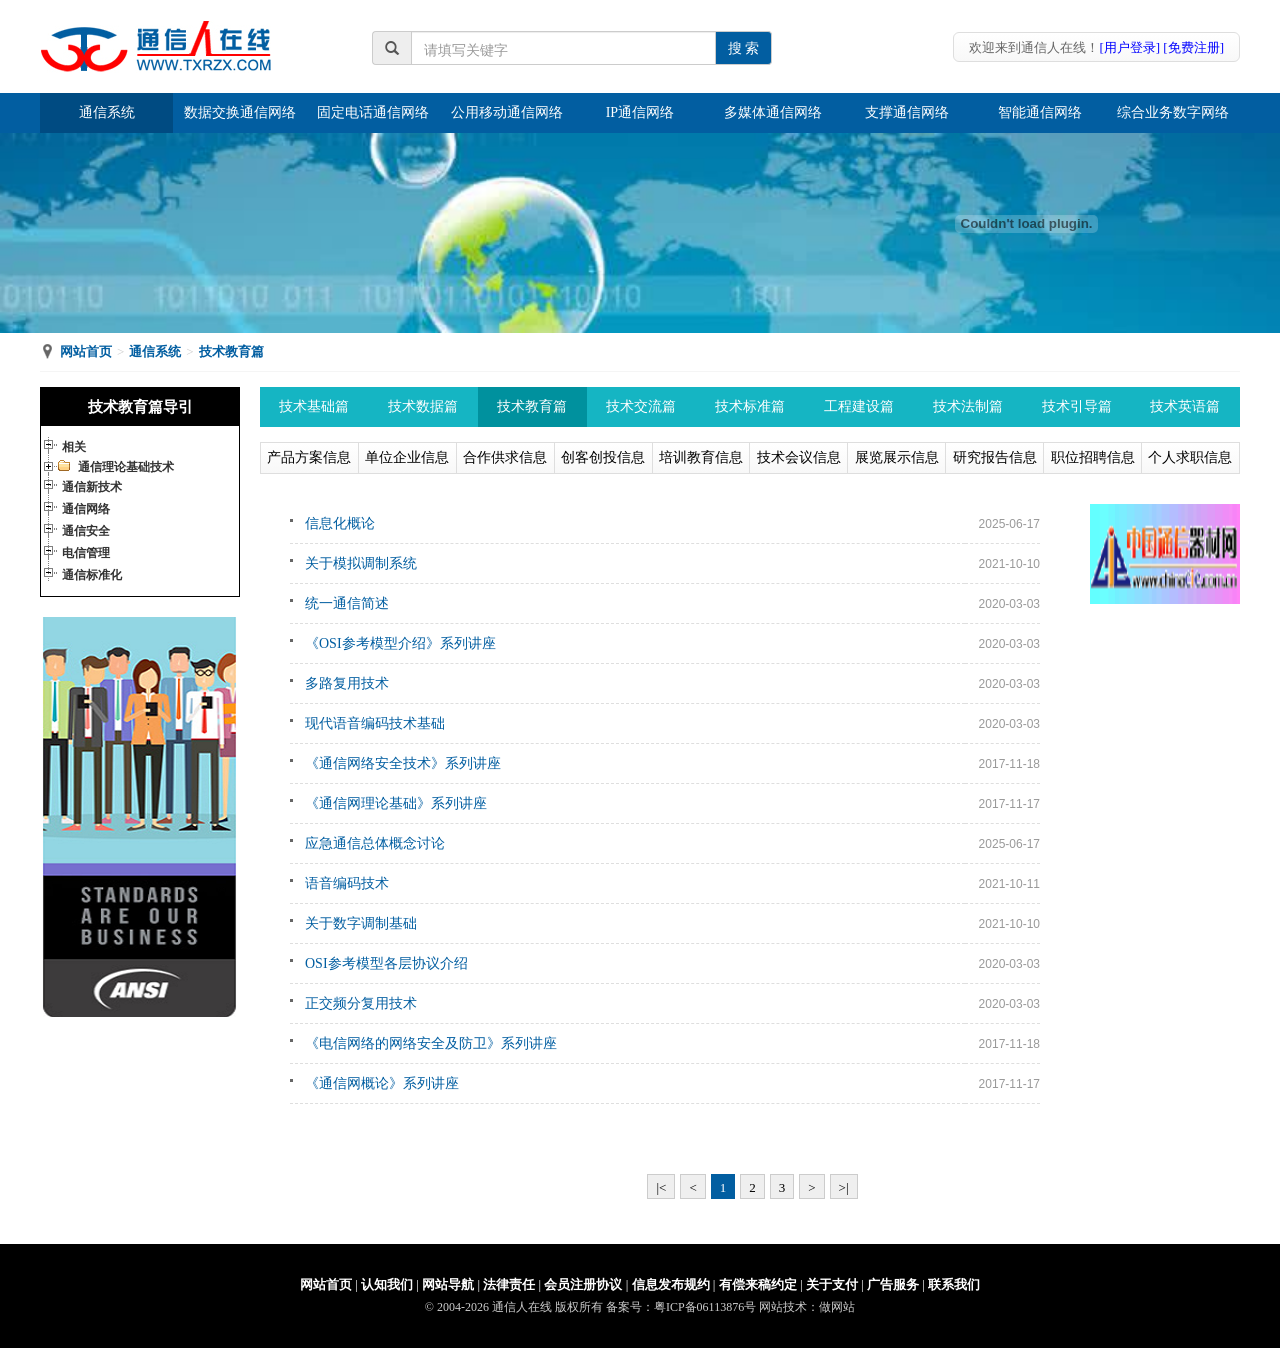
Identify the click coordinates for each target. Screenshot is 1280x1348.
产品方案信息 (309, 457)
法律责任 (509, 1284)
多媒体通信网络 (773, 112)
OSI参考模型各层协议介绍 (386, 963)
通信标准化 (92, 575)
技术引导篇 (1077, 406)
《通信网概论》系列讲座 (382, 1083)
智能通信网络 (1040, 112)
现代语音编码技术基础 (375, 723)
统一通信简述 (347, 603)
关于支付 (832, 1284)
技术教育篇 (231, 351)
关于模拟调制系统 (361, 563)
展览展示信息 (897, 457)
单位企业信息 (407, 457)
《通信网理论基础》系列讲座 (396, 803)
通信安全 (86, 531)
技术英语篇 (1185, 406)
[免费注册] (1193, 47)
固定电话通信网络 (373, 112)
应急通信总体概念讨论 (375, 843)
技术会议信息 (799, 457)
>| (844, 1187)
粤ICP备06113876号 (705, 1307)
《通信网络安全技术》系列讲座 (403, 763)
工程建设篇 (859, 406)
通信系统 (107, 112)
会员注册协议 (583, 1284)
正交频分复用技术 (361, 1003)
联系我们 (954, 1284)
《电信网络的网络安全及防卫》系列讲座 (431, 1043)
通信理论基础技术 (126, 467)
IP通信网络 (640, 112)
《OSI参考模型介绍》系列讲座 (400, 643)
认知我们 (387, 1284)
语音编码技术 (347, 883)
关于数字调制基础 (361, 923)
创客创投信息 (603, 457)
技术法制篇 (968, 406)
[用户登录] (1129, 47)
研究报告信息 (995, 457)
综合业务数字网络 (1173, 112)
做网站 (837, 1307)
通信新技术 (92, 487)
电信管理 (86, 553)
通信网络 (86, 509)
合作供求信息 (505, 457)
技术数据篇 (423, 406)
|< (661, 1187)
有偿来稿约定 (758, 1284)
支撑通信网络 (907, 112)
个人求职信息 (1190, 457)
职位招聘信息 (1093, 457)
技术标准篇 (750, 406)
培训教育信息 (701, 457)
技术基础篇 (314, 406)
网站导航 (448, 1284)
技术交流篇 (641, 406)
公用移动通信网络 (507, 112)
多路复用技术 (347, 683)
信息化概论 (340, 523)
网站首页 (86, 351)
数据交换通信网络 (240, 112)
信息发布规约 (671, 1284)
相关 (74, 447)
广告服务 (893, 1284)
